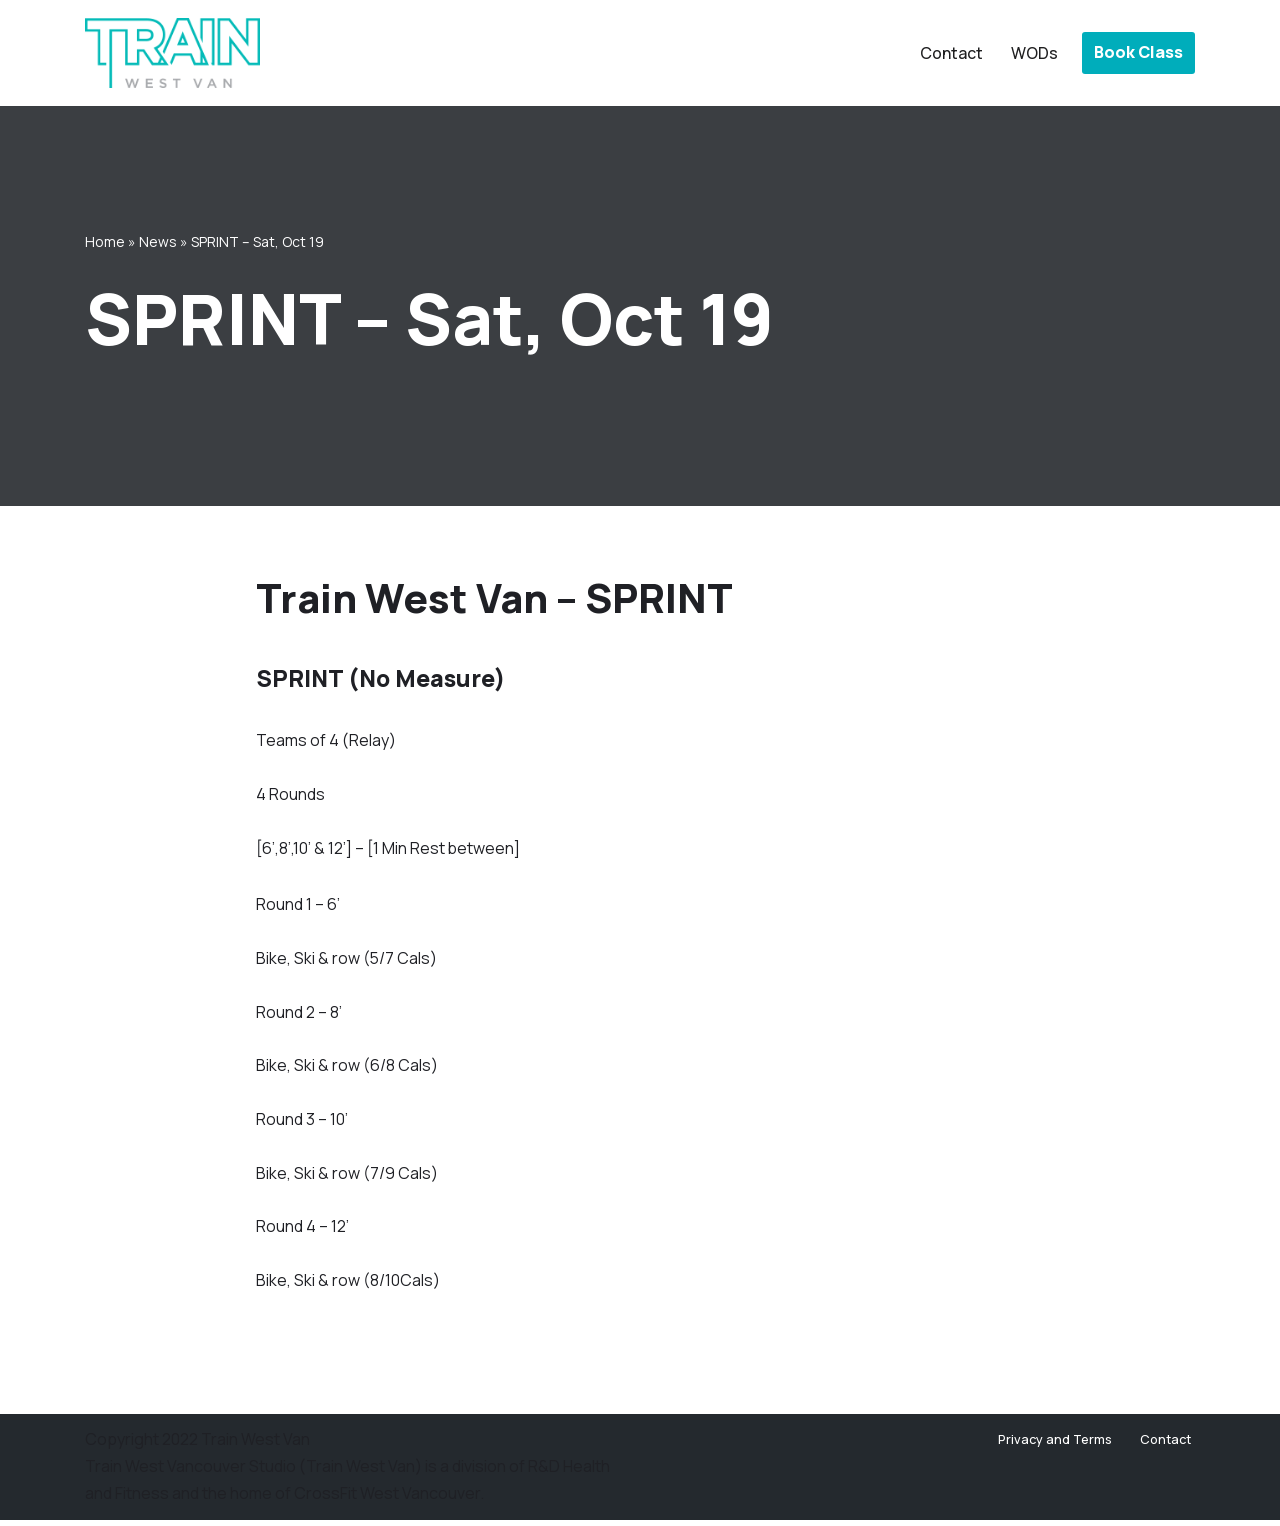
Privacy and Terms (1055, 1446)
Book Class (1138, 52)
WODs (1034, 53)
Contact (951, 53)
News (158, 240)
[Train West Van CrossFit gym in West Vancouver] (172, 53)
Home (105, 240)
